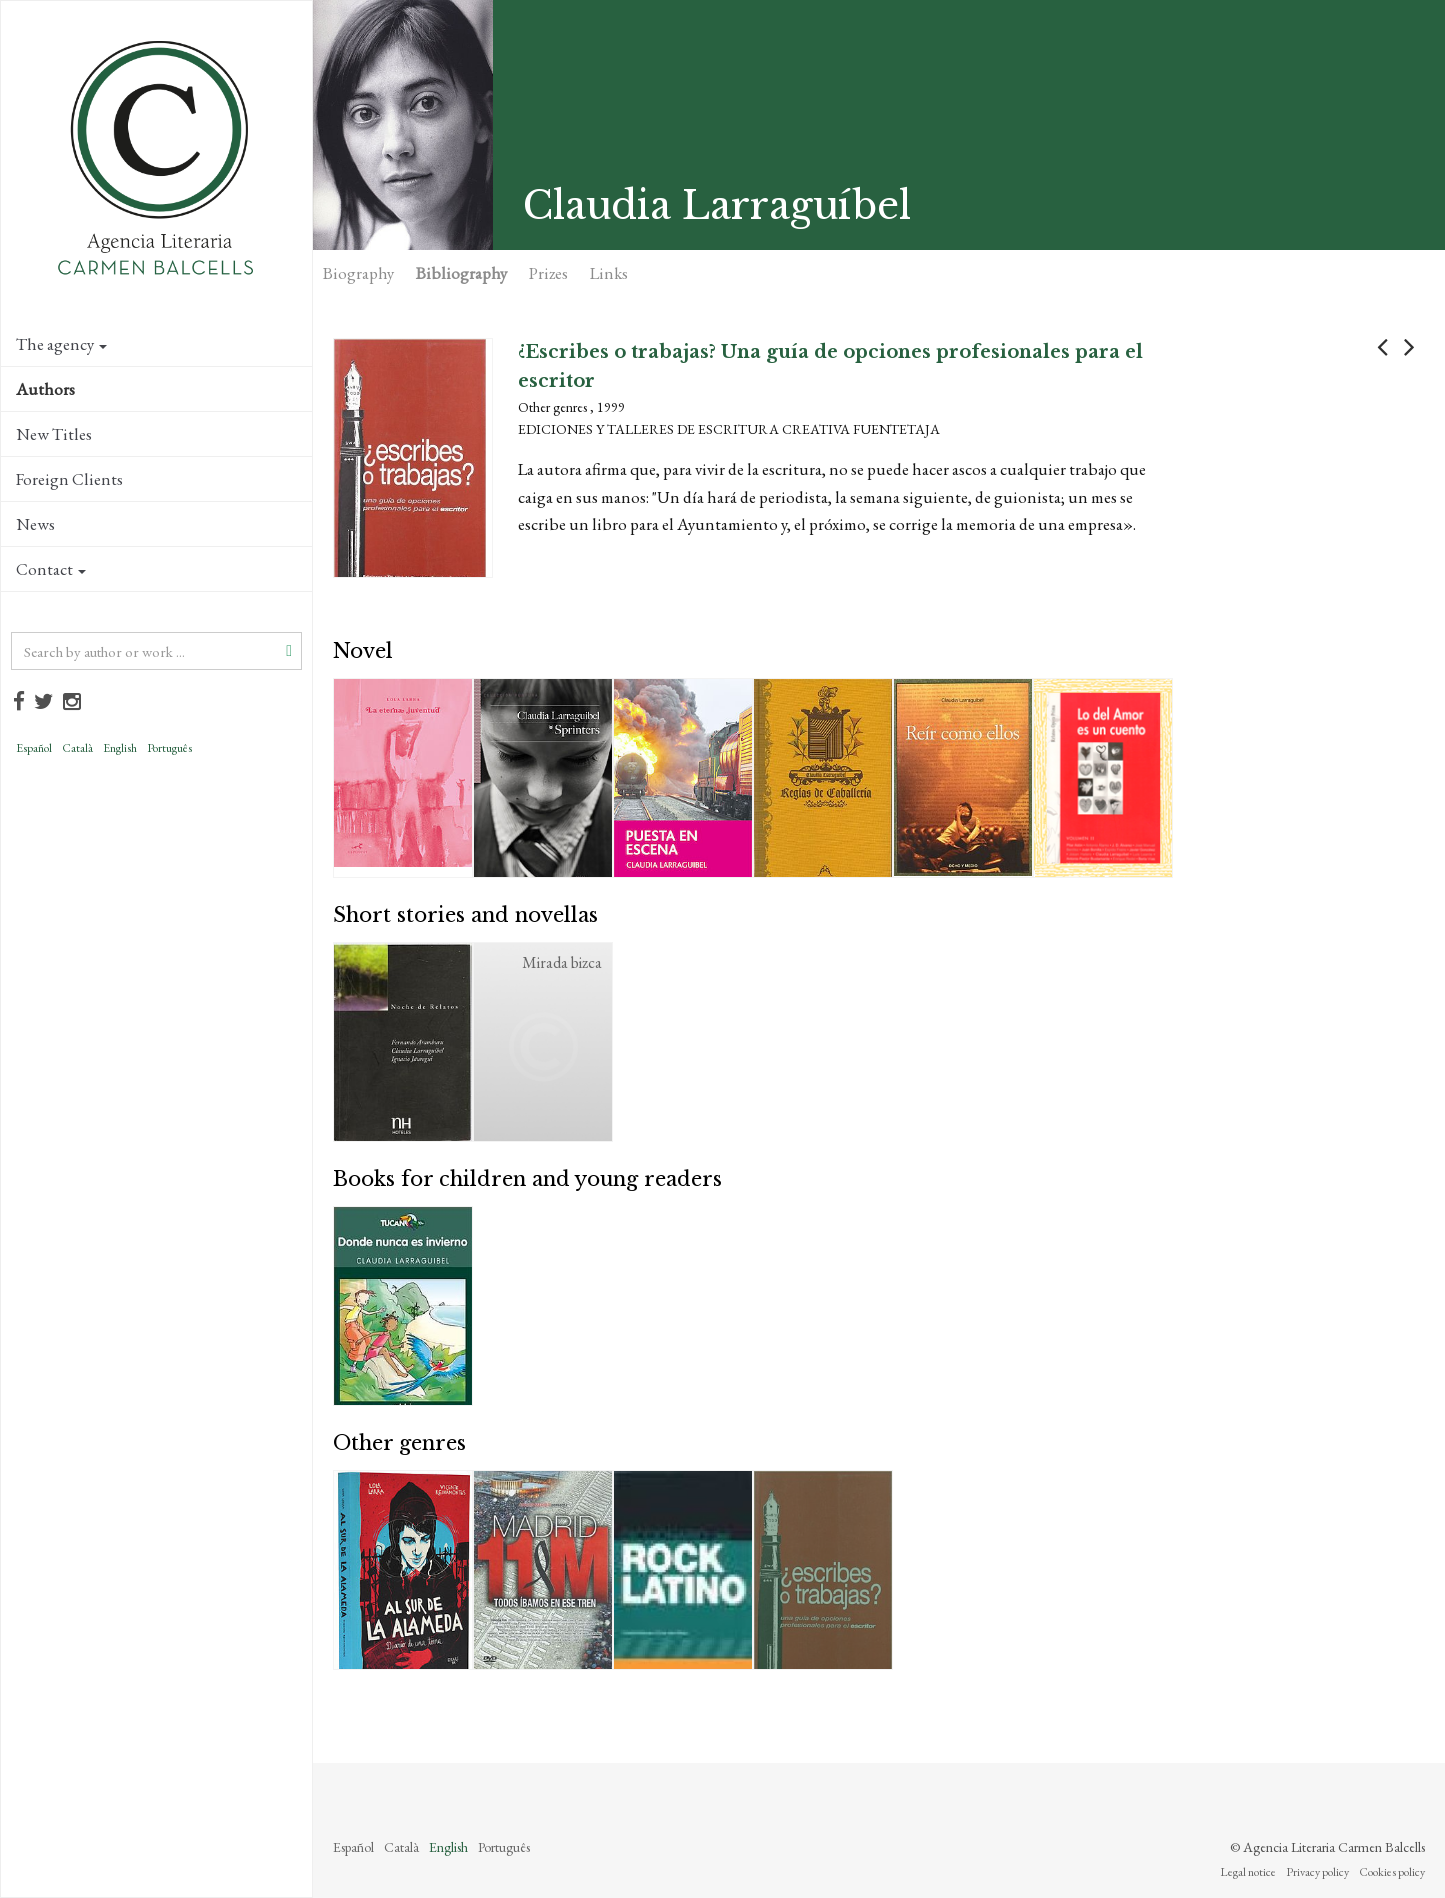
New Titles (54, 434)
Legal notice (1248, 1872)
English (120, 748)
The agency (61, 344)
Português (169, 748)
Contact (51, 569)
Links (609, 273)
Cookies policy (1392, 1872)
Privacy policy (1317, 1872)
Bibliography (461, 273)
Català (77, 748)
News (35, 524)
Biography (358, 273)
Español (34, 748)
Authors (45, 389)
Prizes (548, 273)
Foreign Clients (69, 479)
